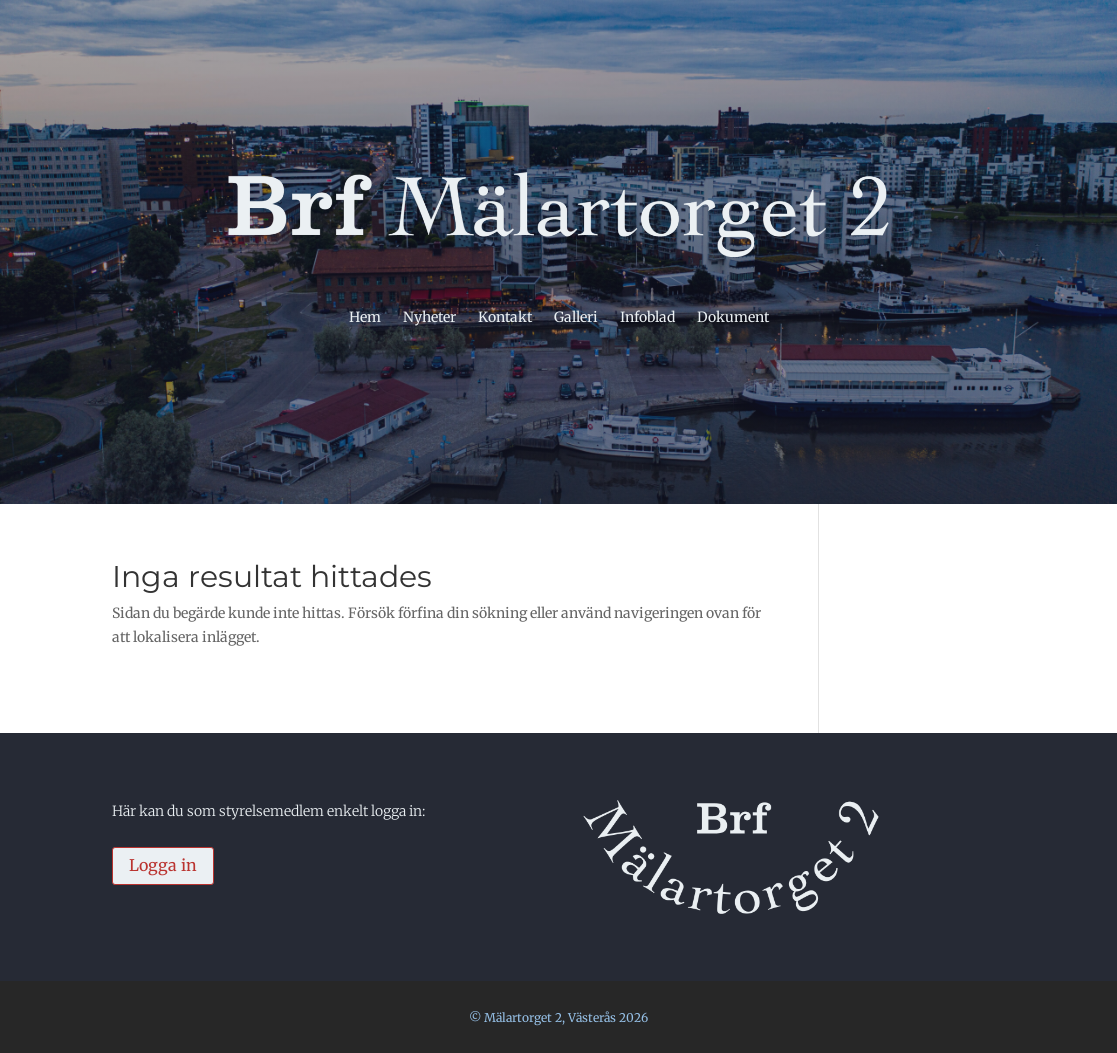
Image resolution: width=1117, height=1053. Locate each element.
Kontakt (505, 318)
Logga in (163, 865)
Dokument (733, 318)
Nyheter (429, 318)
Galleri (576, 318)
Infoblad (647, 318)
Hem (365, 318)
